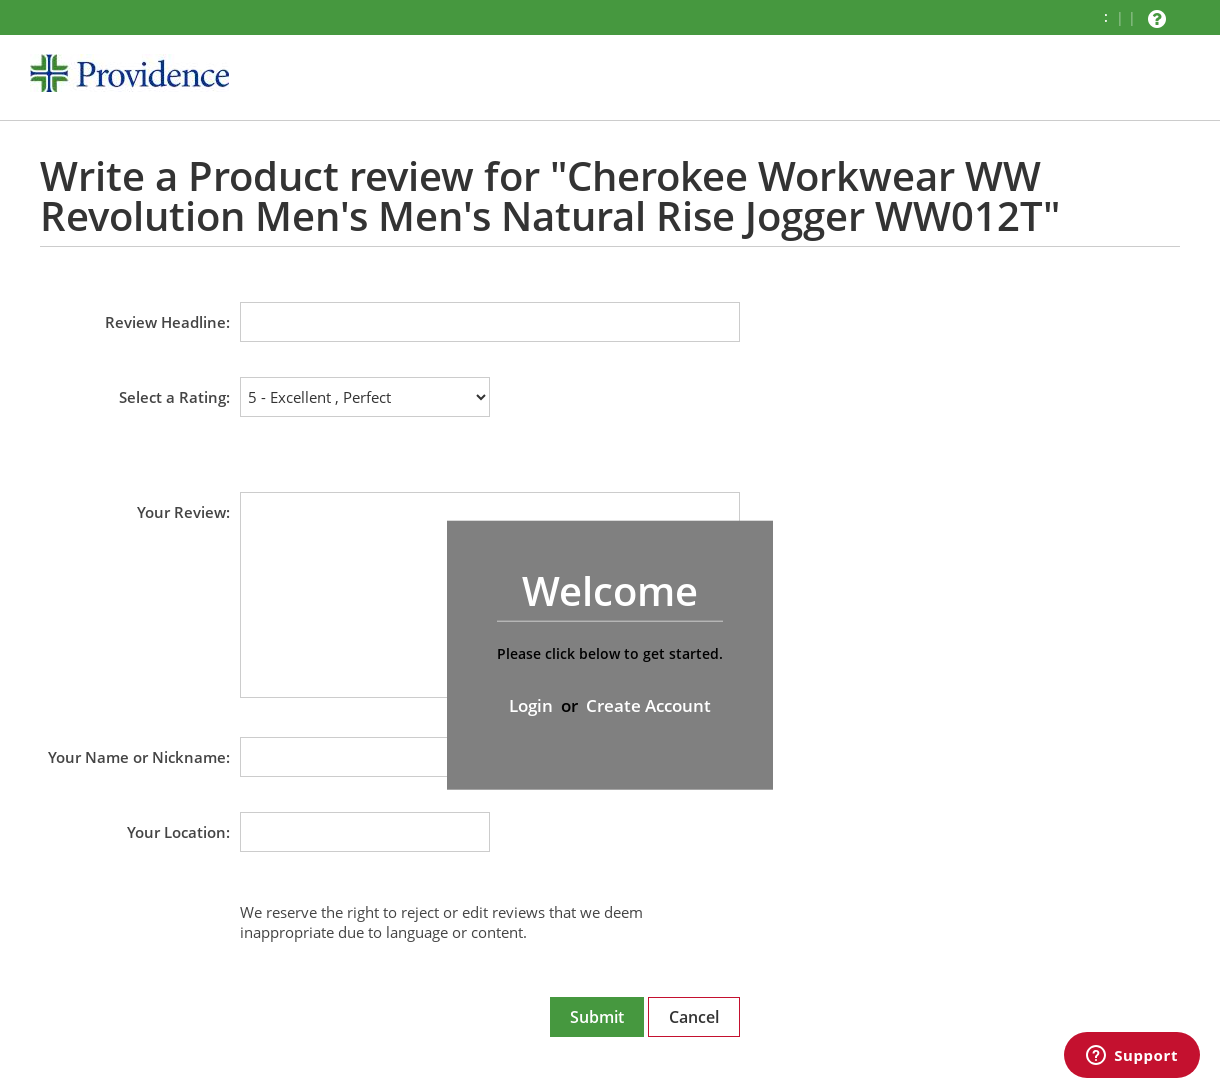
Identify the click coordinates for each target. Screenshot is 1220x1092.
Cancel (694, 1017)
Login (531, 705)
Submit (597, 1017)
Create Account (648, 705)
